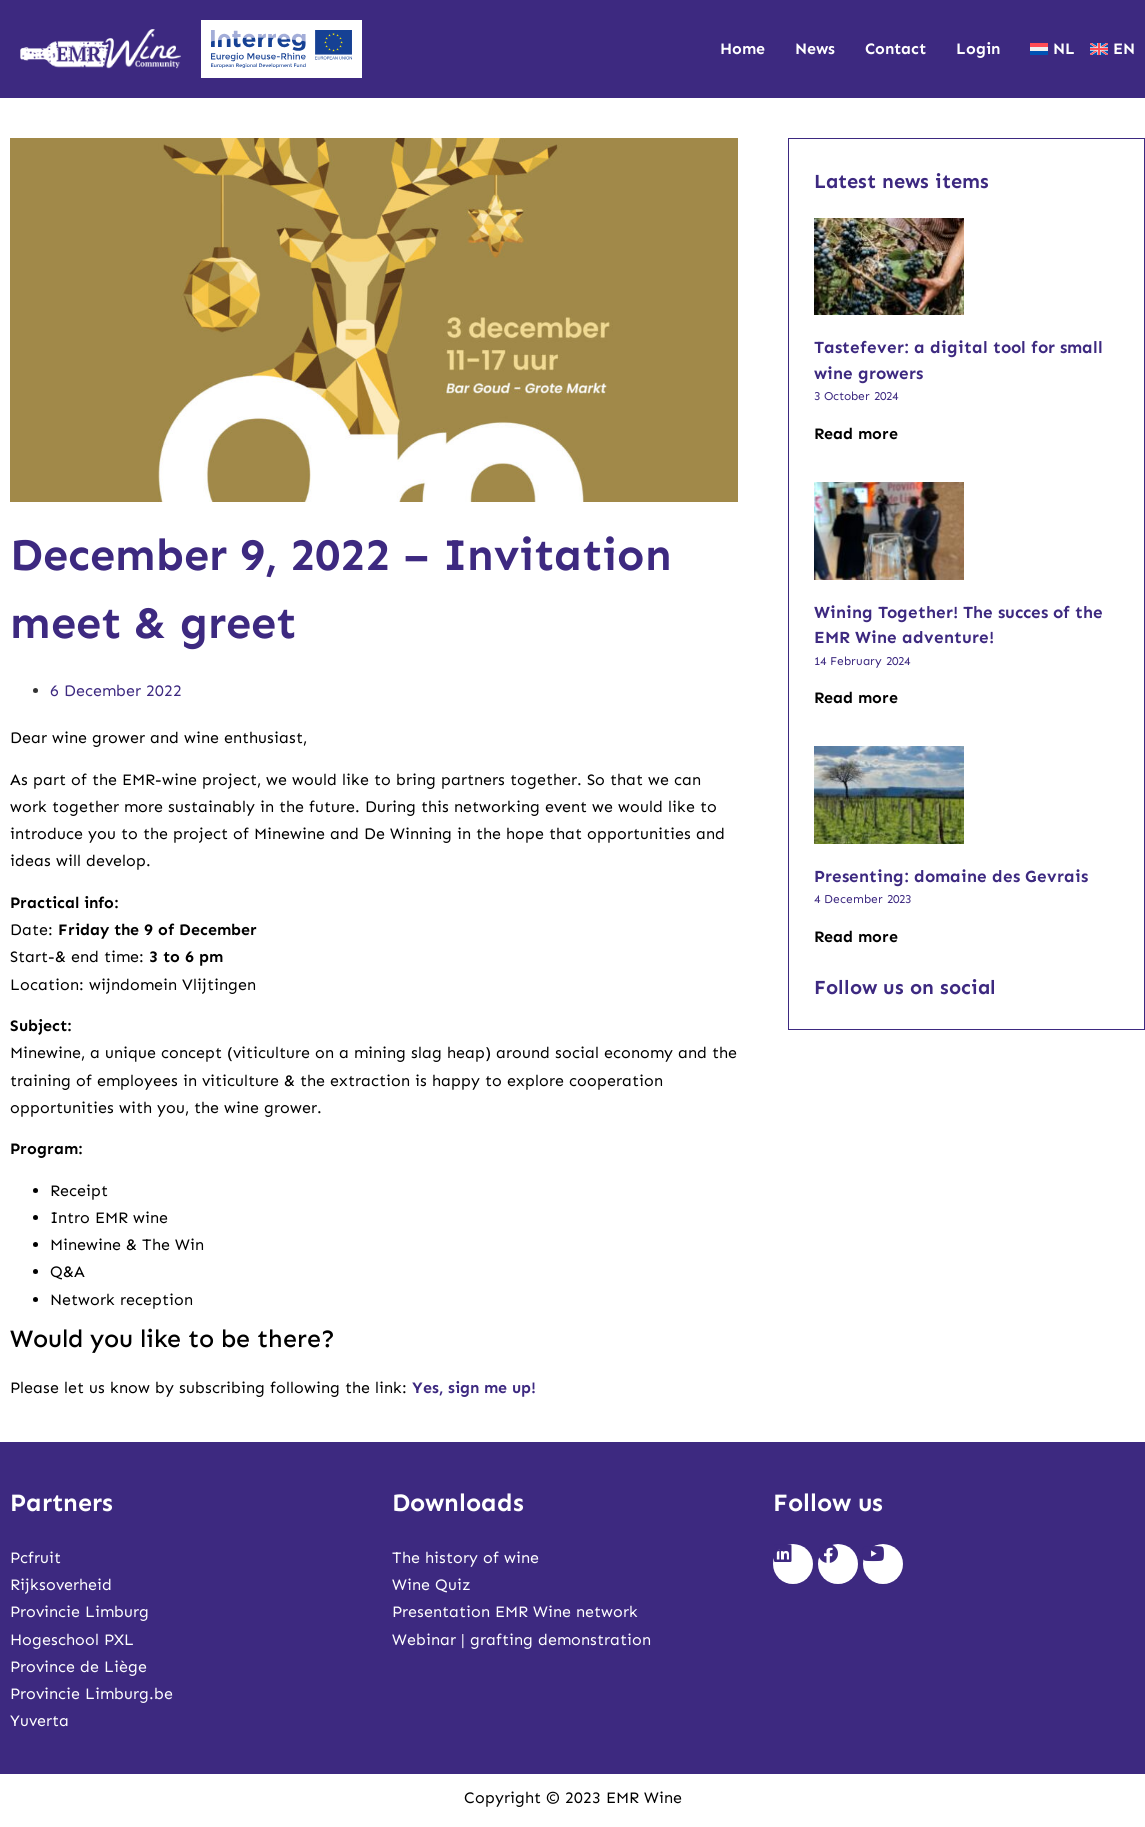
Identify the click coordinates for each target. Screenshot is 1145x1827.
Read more (856, 433)
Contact (895, 48)
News (815, 48)
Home (742, 48)
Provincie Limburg (79, 1611)
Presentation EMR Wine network (515, 1611)
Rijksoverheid (61, 1584)
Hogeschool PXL (72, 1639)
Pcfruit (35, 1557)
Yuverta (39, 1720)
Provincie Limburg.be (91, 1693)
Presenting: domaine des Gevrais (951, 876)
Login (978, 48)
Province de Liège (78, 1666)
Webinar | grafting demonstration (521, 1639)
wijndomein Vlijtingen (172, 984)
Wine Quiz (431, 1584)
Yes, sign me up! (474, 1387)
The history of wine (465, 1557)
